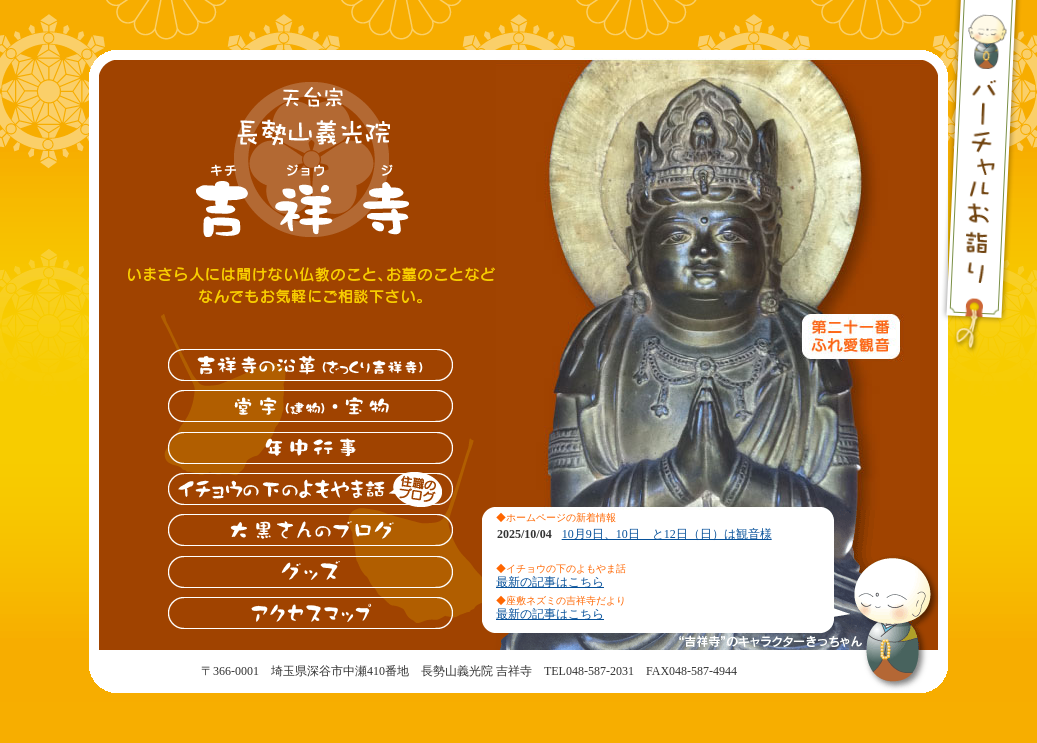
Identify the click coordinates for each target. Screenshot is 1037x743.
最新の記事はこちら (550, 582)
